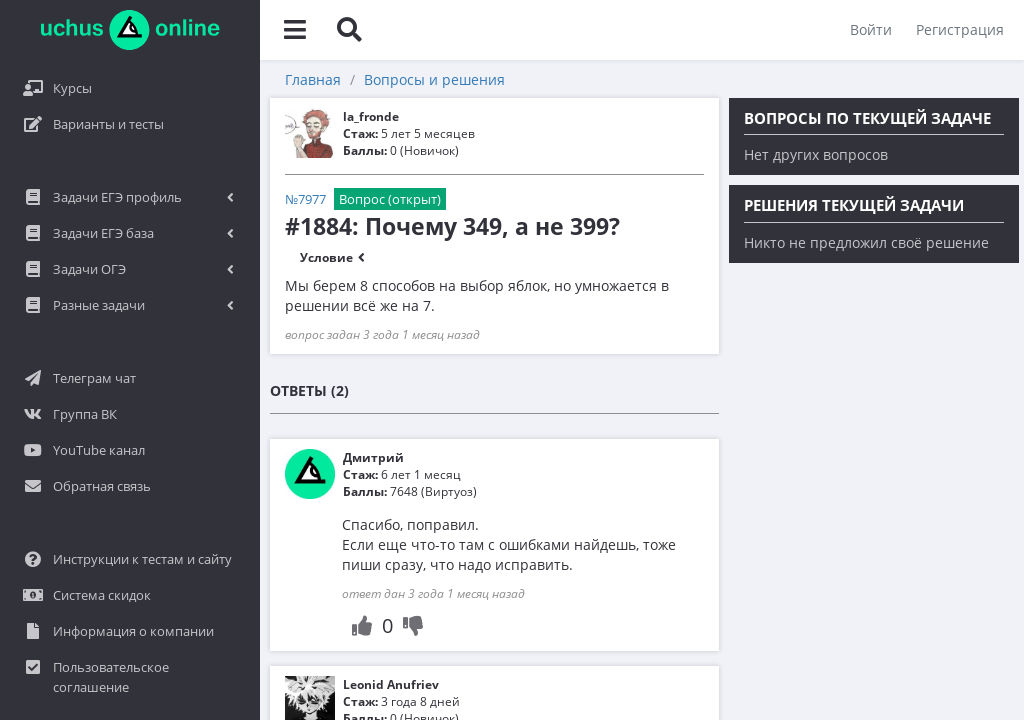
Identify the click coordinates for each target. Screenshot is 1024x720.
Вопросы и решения (434, 79)
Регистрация (960, 29)
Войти (871, 29)
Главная (313, 79)
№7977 (305, 199)
